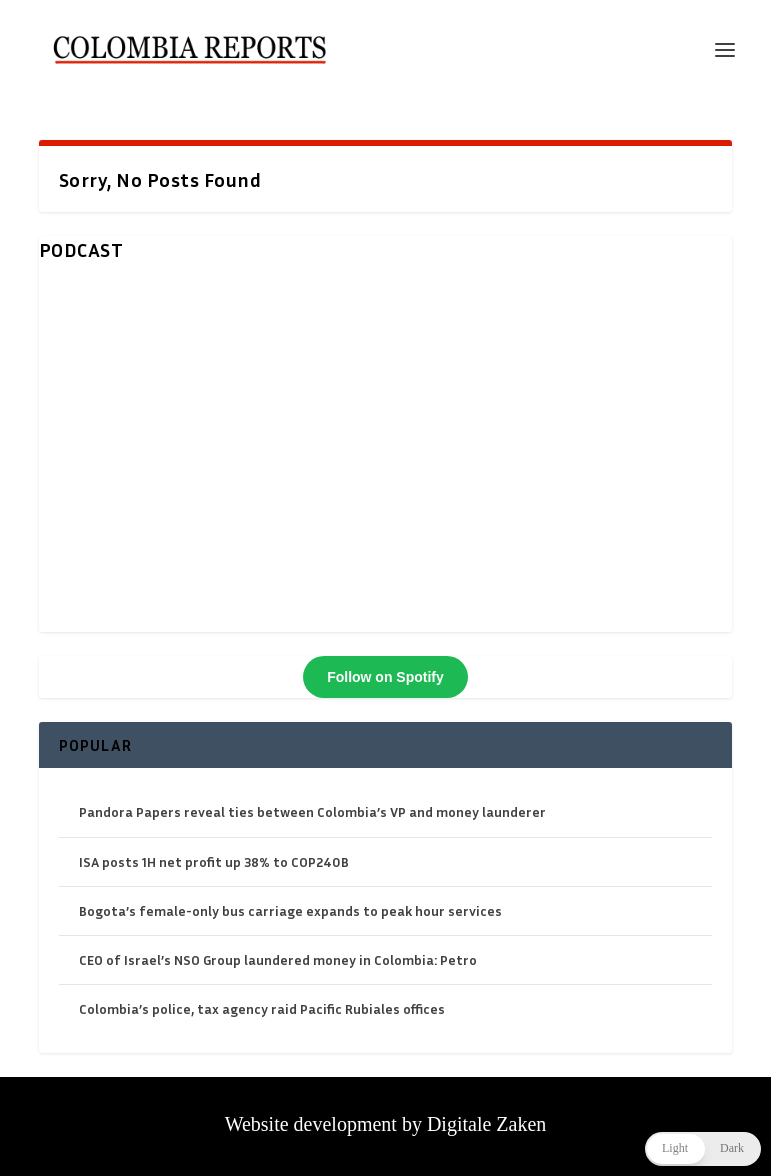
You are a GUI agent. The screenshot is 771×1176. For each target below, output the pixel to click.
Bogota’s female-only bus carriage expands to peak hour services (290, 910)
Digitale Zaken (486, 1124)
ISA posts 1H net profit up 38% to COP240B (214, 861)
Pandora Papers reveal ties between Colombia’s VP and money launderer (312, 811)
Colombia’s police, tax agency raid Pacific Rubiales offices (262, 1008)
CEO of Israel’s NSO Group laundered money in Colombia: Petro (278, 959)
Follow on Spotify (385, 677)
